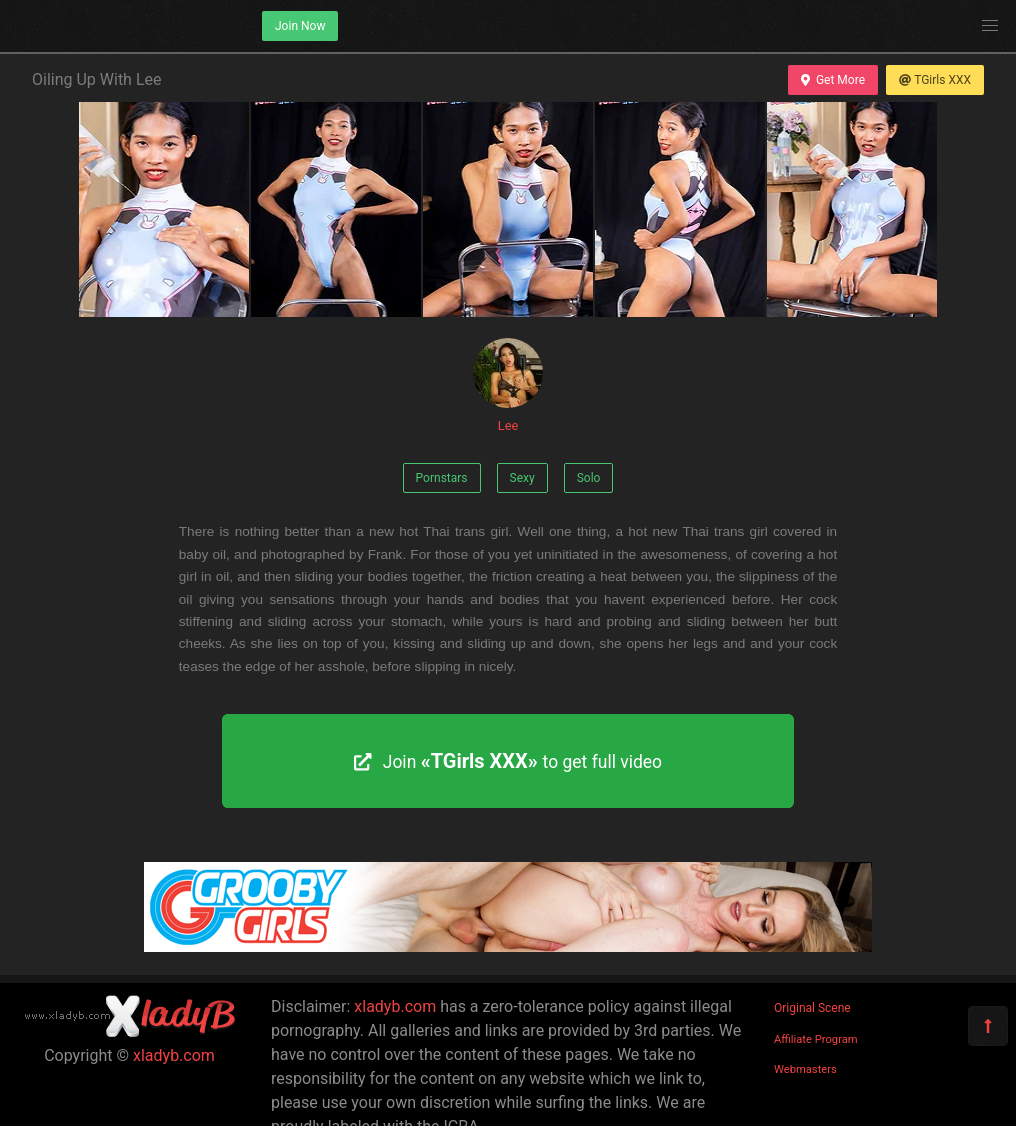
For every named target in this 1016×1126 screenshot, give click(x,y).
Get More (833, 80)
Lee (508, 385)
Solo (589, 478)
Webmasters (805, 1069)
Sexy (522, 478)
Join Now (300, 26)
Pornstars (442, 478)
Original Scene (812, 1008)
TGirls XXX (935, 80)
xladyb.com (174, 1055)
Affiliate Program (816, 1039)
